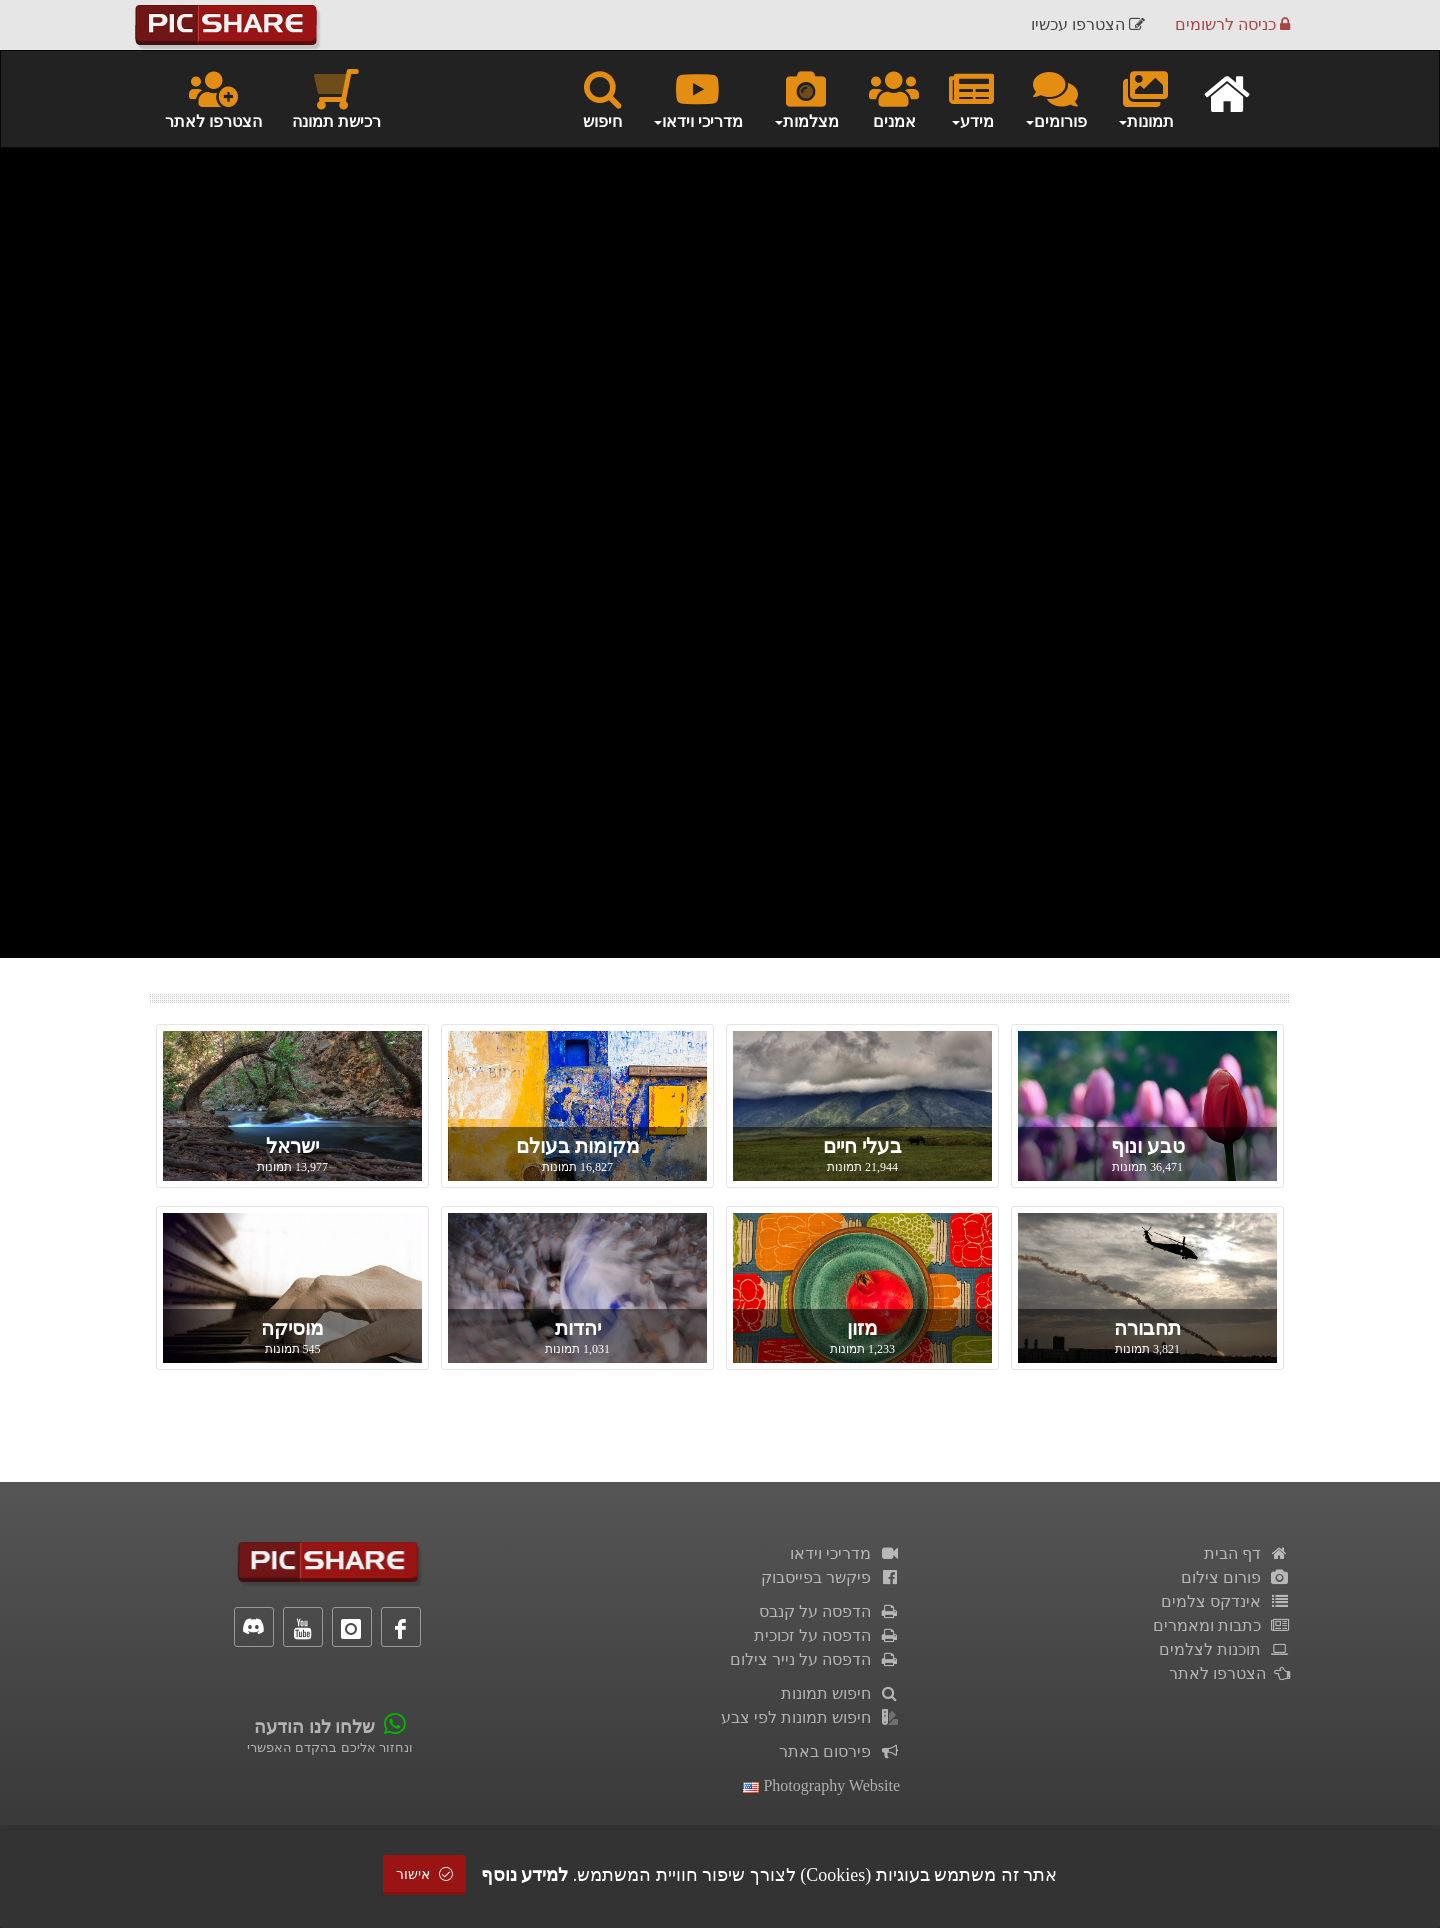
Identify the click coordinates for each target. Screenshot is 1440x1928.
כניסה (1232, 24)
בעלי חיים (862, 1146)
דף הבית (1247, 1553)
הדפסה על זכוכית (827, 1635)
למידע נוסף (525, 1875)
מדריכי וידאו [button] (697, 98)
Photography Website (821, 1785)
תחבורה (1147, 1328)
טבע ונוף (1148, 1146)
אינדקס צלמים (1225, 1601)
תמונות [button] (1145, 98)
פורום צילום (1235, 1577)
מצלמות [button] (806, 98)
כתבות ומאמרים (1221, 1625)
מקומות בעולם (578, 1146)
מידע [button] (971, 98)
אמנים (894, 98)
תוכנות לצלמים (1224, 1649)
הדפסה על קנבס (829, 1611)
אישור (425, 1874)
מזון (862, 1328)
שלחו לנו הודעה (314, 1727)
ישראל (292, 1146)
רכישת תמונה (336, 98)
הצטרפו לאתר (213, 98)
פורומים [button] (1055, 98)
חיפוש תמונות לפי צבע (810, 1717)
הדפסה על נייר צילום (815, 1659)
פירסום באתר (839, 1751)
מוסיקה (292, 1328)
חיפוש (602, 98)
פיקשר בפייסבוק (830, 1577)
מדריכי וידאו (845, 1553)
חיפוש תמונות (840, 1693)
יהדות (578, 1328)
